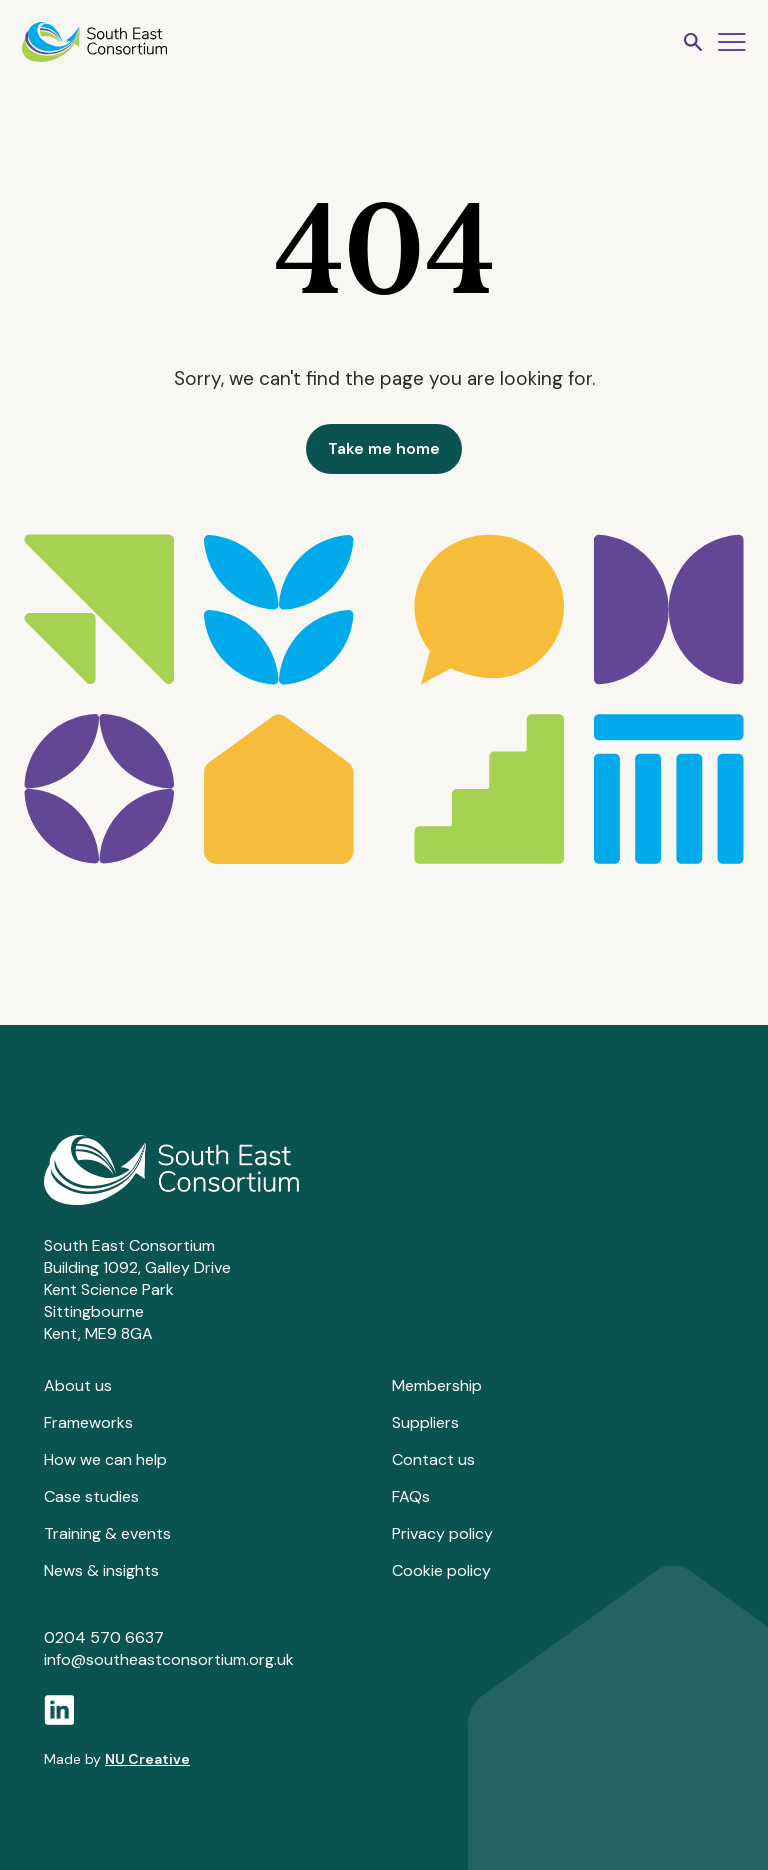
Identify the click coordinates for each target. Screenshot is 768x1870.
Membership (437, 1385)
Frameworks (88, 1422)
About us (78, 1385)
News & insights (101, 1570)
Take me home (384, 448)
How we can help (105, 1459)
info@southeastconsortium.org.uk (169, 1659)
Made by (117, 1759)
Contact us (433, 1459)
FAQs (411, 1496)
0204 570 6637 (104, 1637)
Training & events (107, 1533)
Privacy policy (442, 1533)
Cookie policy (441, 1570)
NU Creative (147, 1759)
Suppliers (425, 1422)
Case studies (91, 1496)
